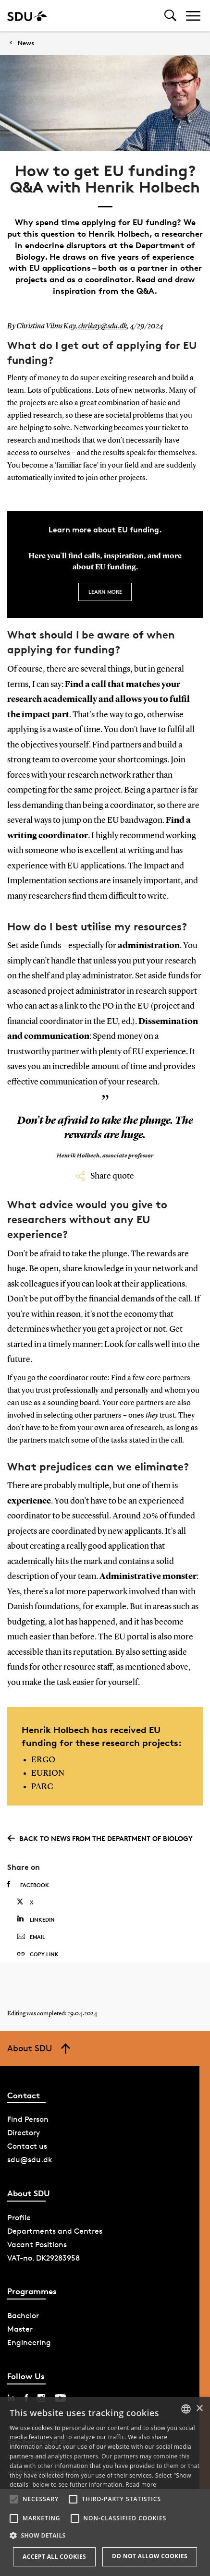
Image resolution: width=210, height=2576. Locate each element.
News (26, 43)
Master (20, 2329)
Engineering (29, 2342)
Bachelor (23, 2315)
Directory (23, 2132)
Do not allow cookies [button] (149, 2556)
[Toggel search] (170, 16)
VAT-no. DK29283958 (43, 2258)
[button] (14, 2499)
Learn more (105, 591)
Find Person (28, 2119)
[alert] (105, 2486)
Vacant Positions (37, 2244)
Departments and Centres (54, 2231)
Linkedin (36, 1919)
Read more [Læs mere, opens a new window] (140, 2484)
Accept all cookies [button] (54, 2556)
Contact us (27, 2146)
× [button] (199, 2408)
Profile (19, 2217)
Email (31, 1937)
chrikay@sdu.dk (102, 326)
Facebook (28, 1885)
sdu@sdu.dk (29, 2159)
